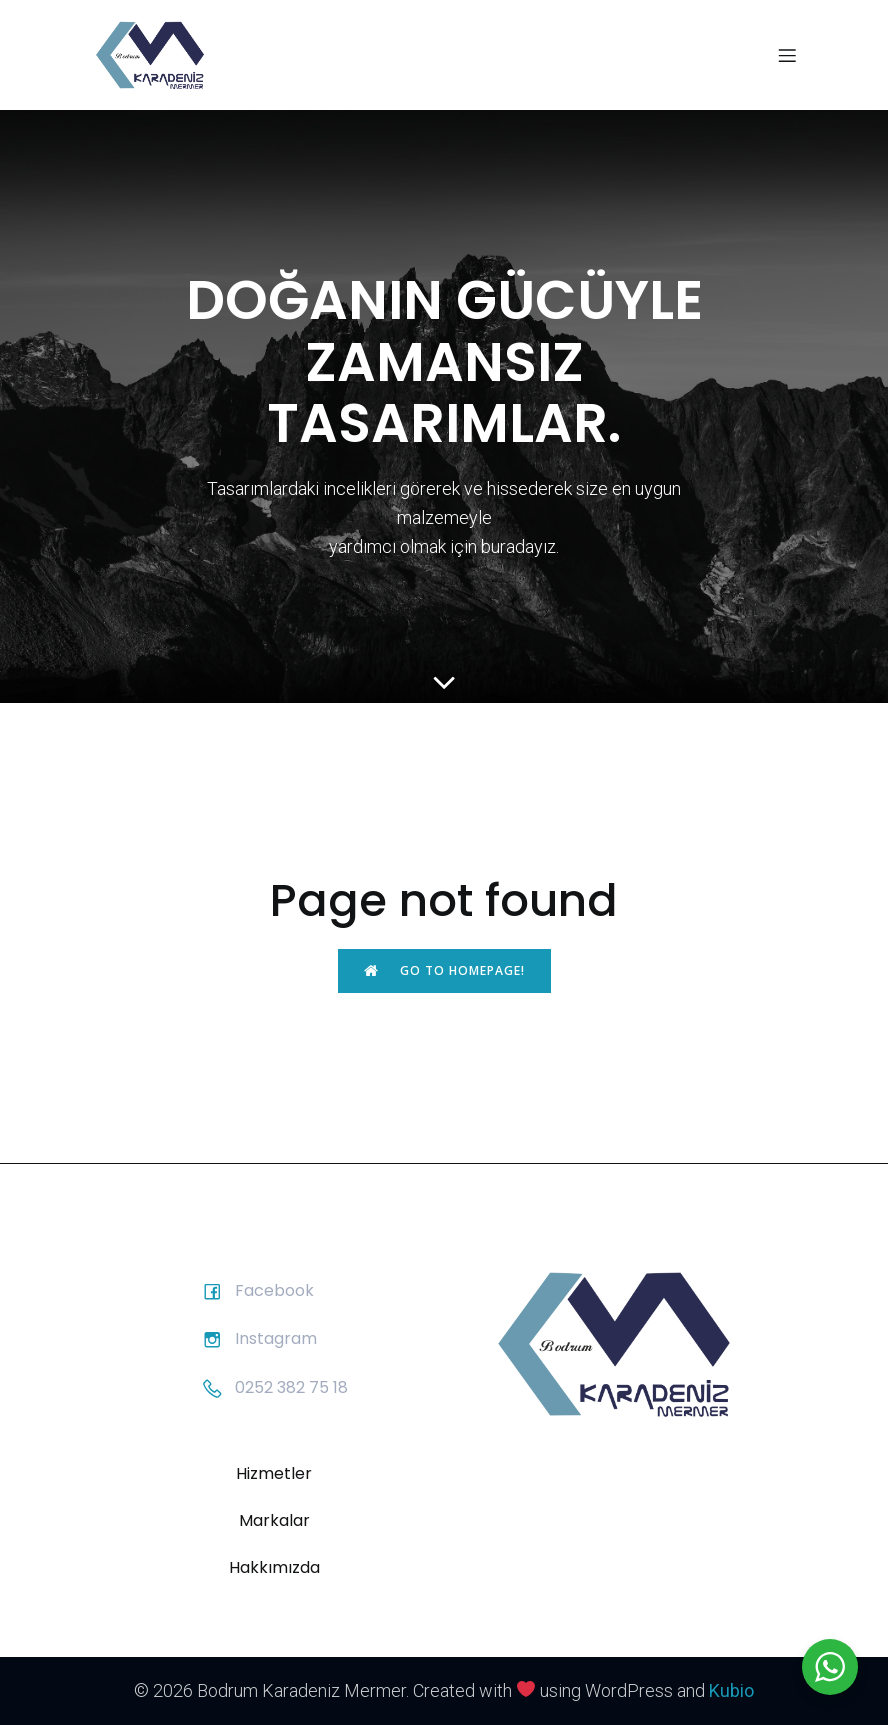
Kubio (731, 1690)
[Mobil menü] (787, 55)
